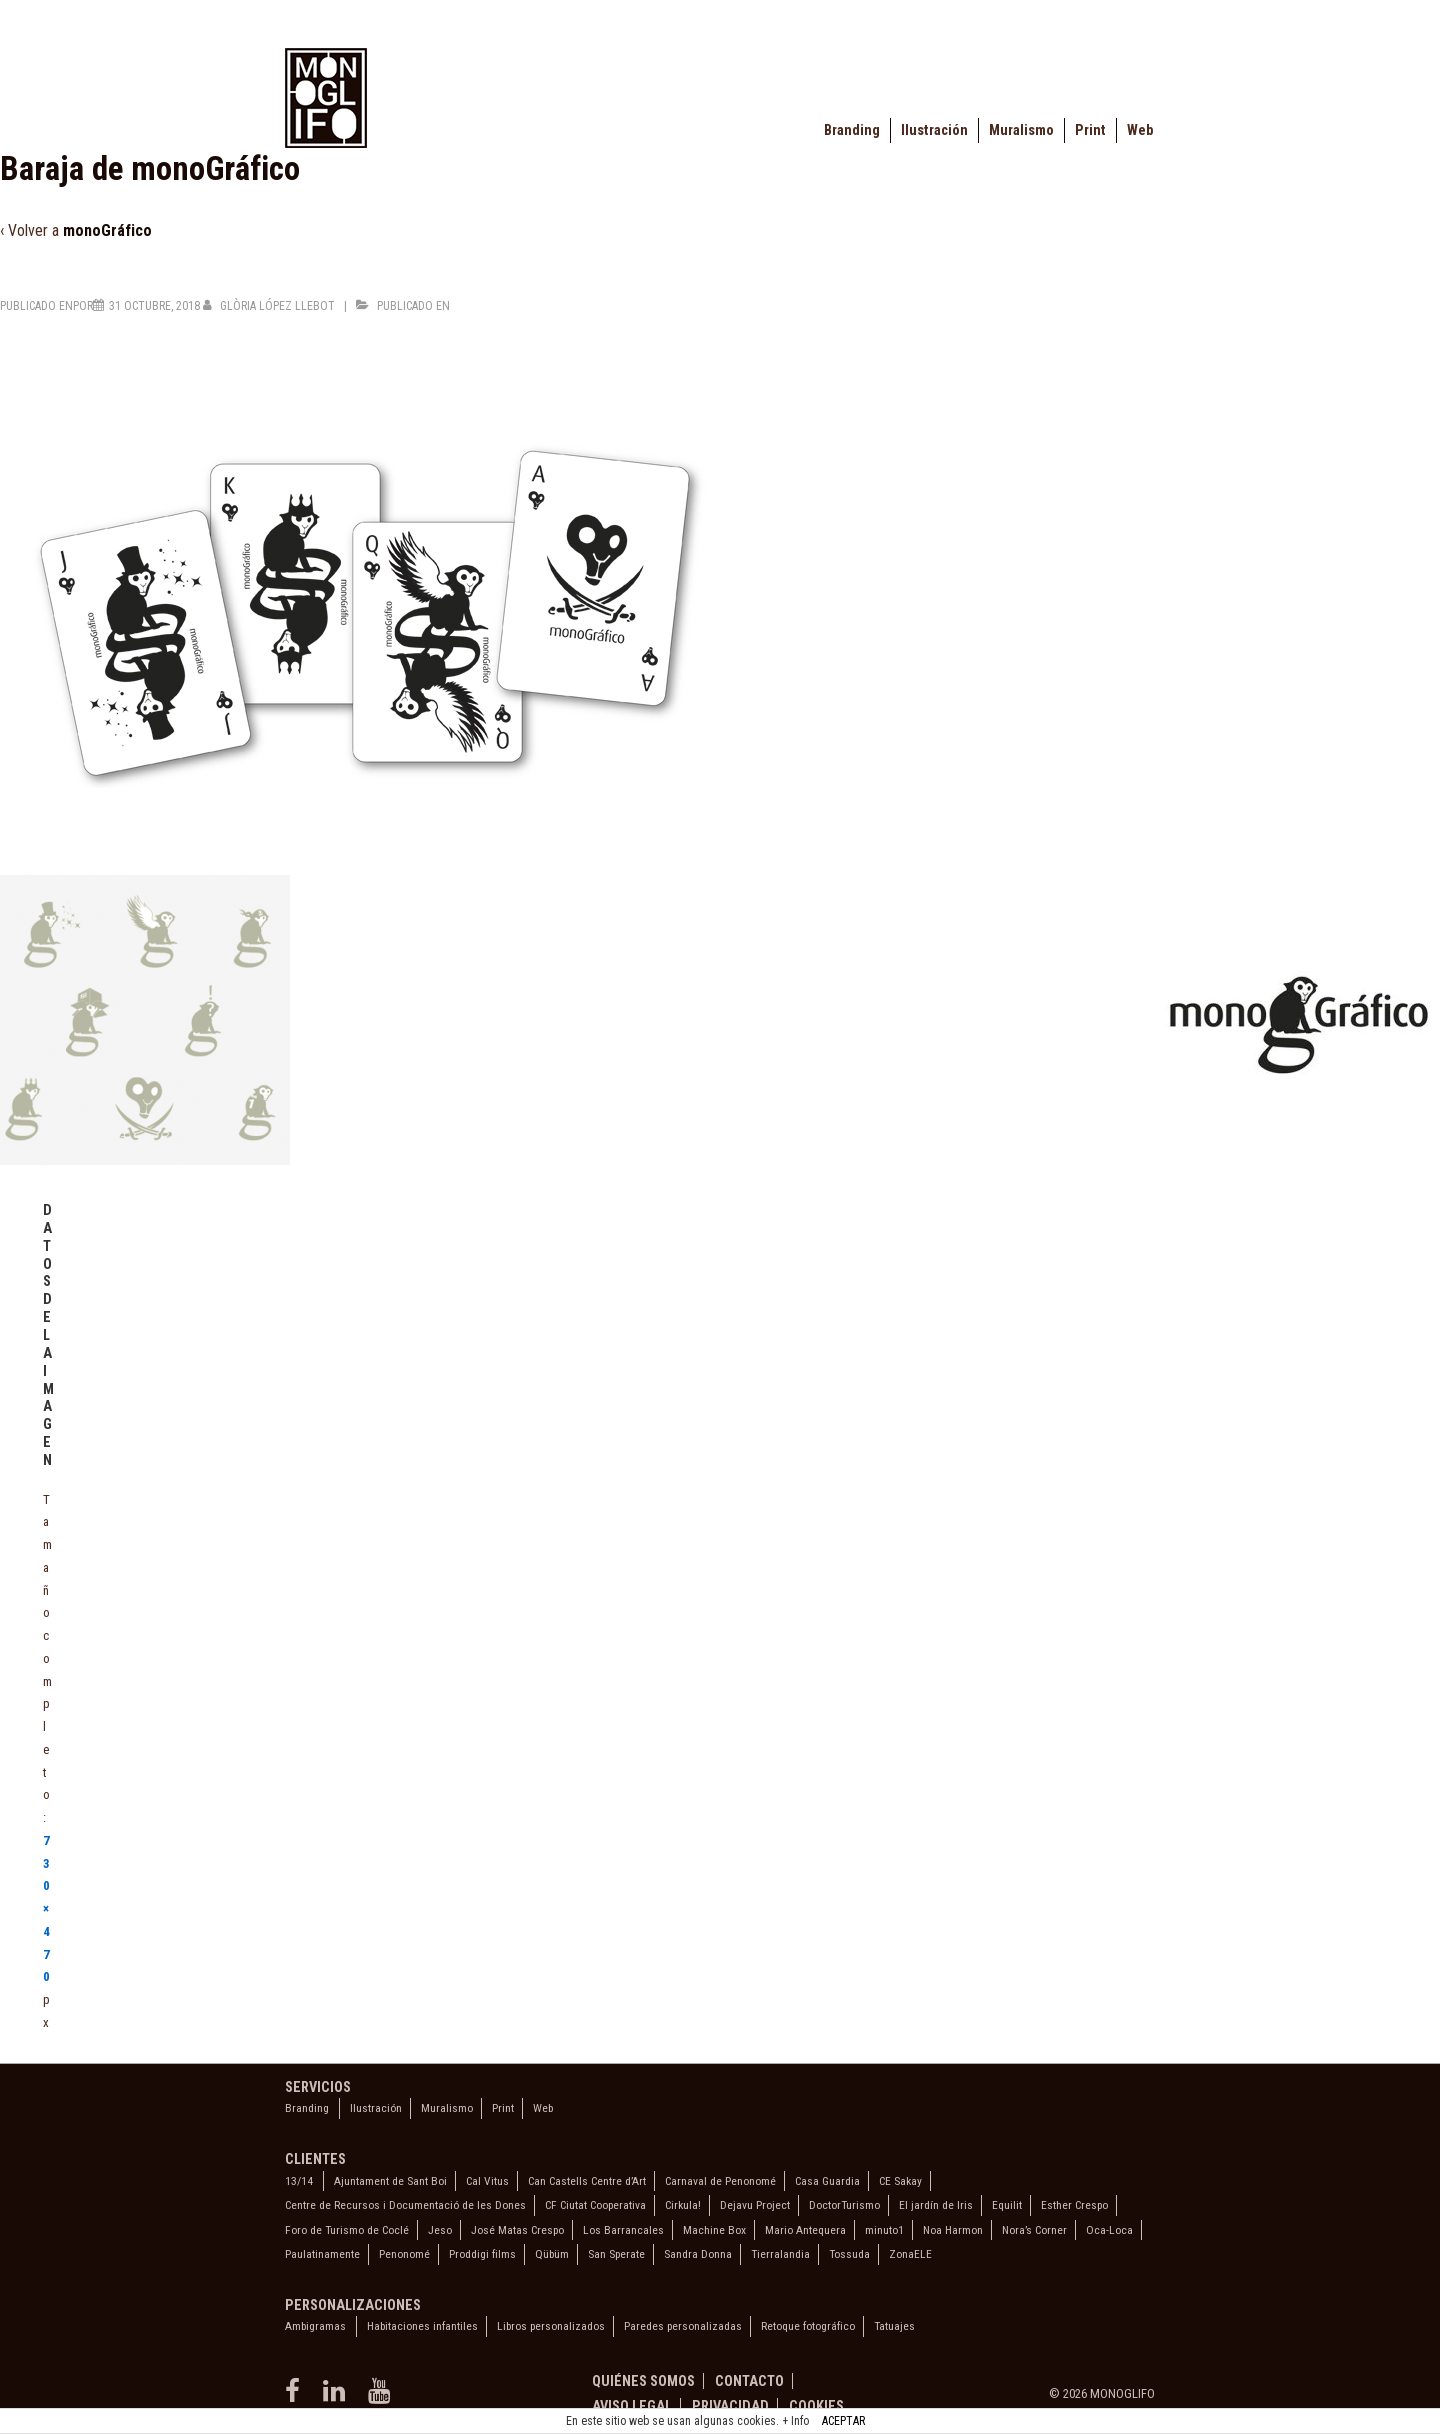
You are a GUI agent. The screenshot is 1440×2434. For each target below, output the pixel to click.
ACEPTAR (843, 2421)
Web (1140, 130)
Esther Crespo (1074, 2205)
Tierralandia (780, 2254)
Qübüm (552, 2254)
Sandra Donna (698, 2254)
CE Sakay (900, 2181)
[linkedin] (338, 2397)
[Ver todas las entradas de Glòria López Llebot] (270, 306)
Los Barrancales (623, 2230)
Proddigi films (482, 2254)
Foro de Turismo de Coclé (347, 2230)
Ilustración (934, 130)
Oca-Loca (1109, 2230)
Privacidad (730, 2406)
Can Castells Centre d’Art (587, 2181)
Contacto (749, 2381)
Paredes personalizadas (683, 2326)
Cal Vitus (487, 2181)
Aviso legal (632, 2406)
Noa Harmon (953, 2230)
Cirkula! (683, 2205)
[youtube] (381, 2397)
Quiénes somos (643, 2381)
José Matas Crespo (517, 2230)
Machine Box (714, 2230)
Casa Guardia (827, 2181)
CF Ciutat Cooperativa (595, 2205)
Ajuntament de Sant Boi (390, 2181)
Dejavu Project (755, 2205)
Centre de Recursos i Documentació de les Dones (405, 2205)
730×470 (46, 1909)
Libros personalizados (551, 2326)
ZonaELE (910, 2254)
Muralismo (1021, 130)
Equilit (1007, 2205)
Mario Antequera (805, 2230)
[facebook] (296, 2397)
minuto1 (884, 2230)
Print (1090, 130)
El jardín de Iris (936, 2205)
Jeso (440, 2230)
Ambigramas (315, 2326)
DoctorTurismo (844, 2205)
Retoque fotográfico (808, 2326)
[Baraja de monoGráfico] (154, 306)
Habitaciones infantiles (422, 2326)
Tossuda (849, 2254)
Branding (852, 130)
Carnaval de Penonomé (720, 2181)
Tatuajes (894, 2326)
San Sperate (616, 2254)
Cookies (816, 2406)
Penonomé (404, 2254)
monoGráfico (107, 230)
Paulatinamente (322, 2254)
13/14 (299, 2181)
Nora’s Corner (1034, 2230)
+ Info (795, 2421)
